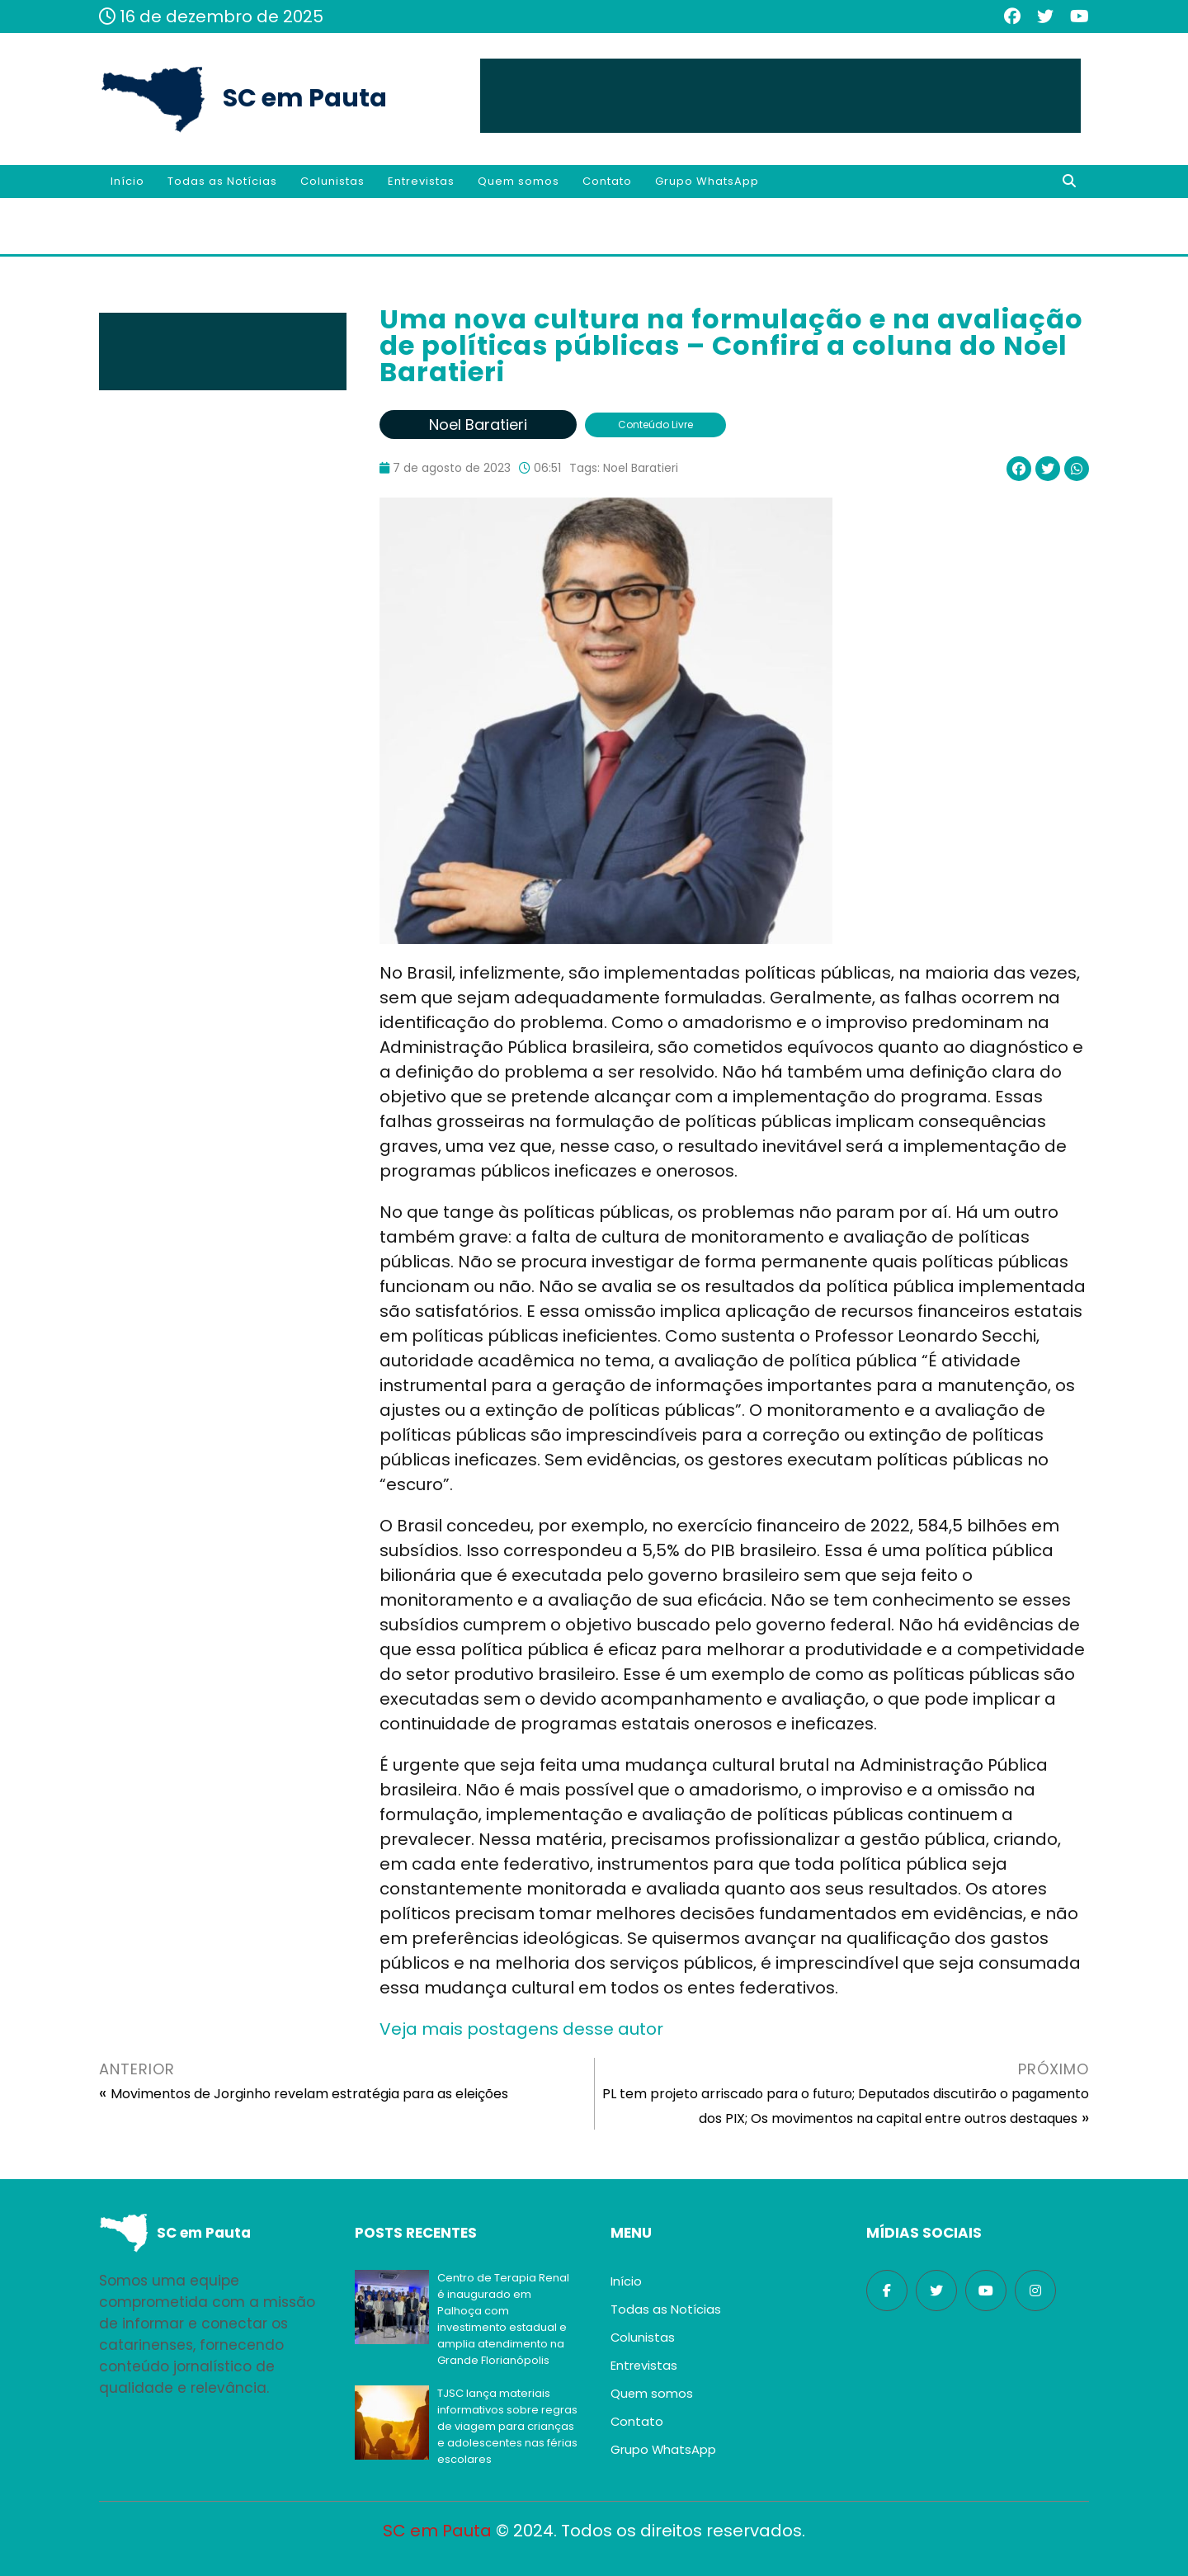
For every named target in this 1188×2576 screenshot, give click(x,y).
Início (127, 181)
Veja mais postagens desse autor (521, 2029)
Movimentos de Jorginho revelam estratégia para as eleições (309, 2093)
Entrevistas (421, 181)
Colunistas (332, 181)
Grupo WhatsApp (707, 181)
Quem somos (518, 181)
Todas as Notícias (222, 181)
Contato (607, 181)
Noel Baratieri (640, 468)
